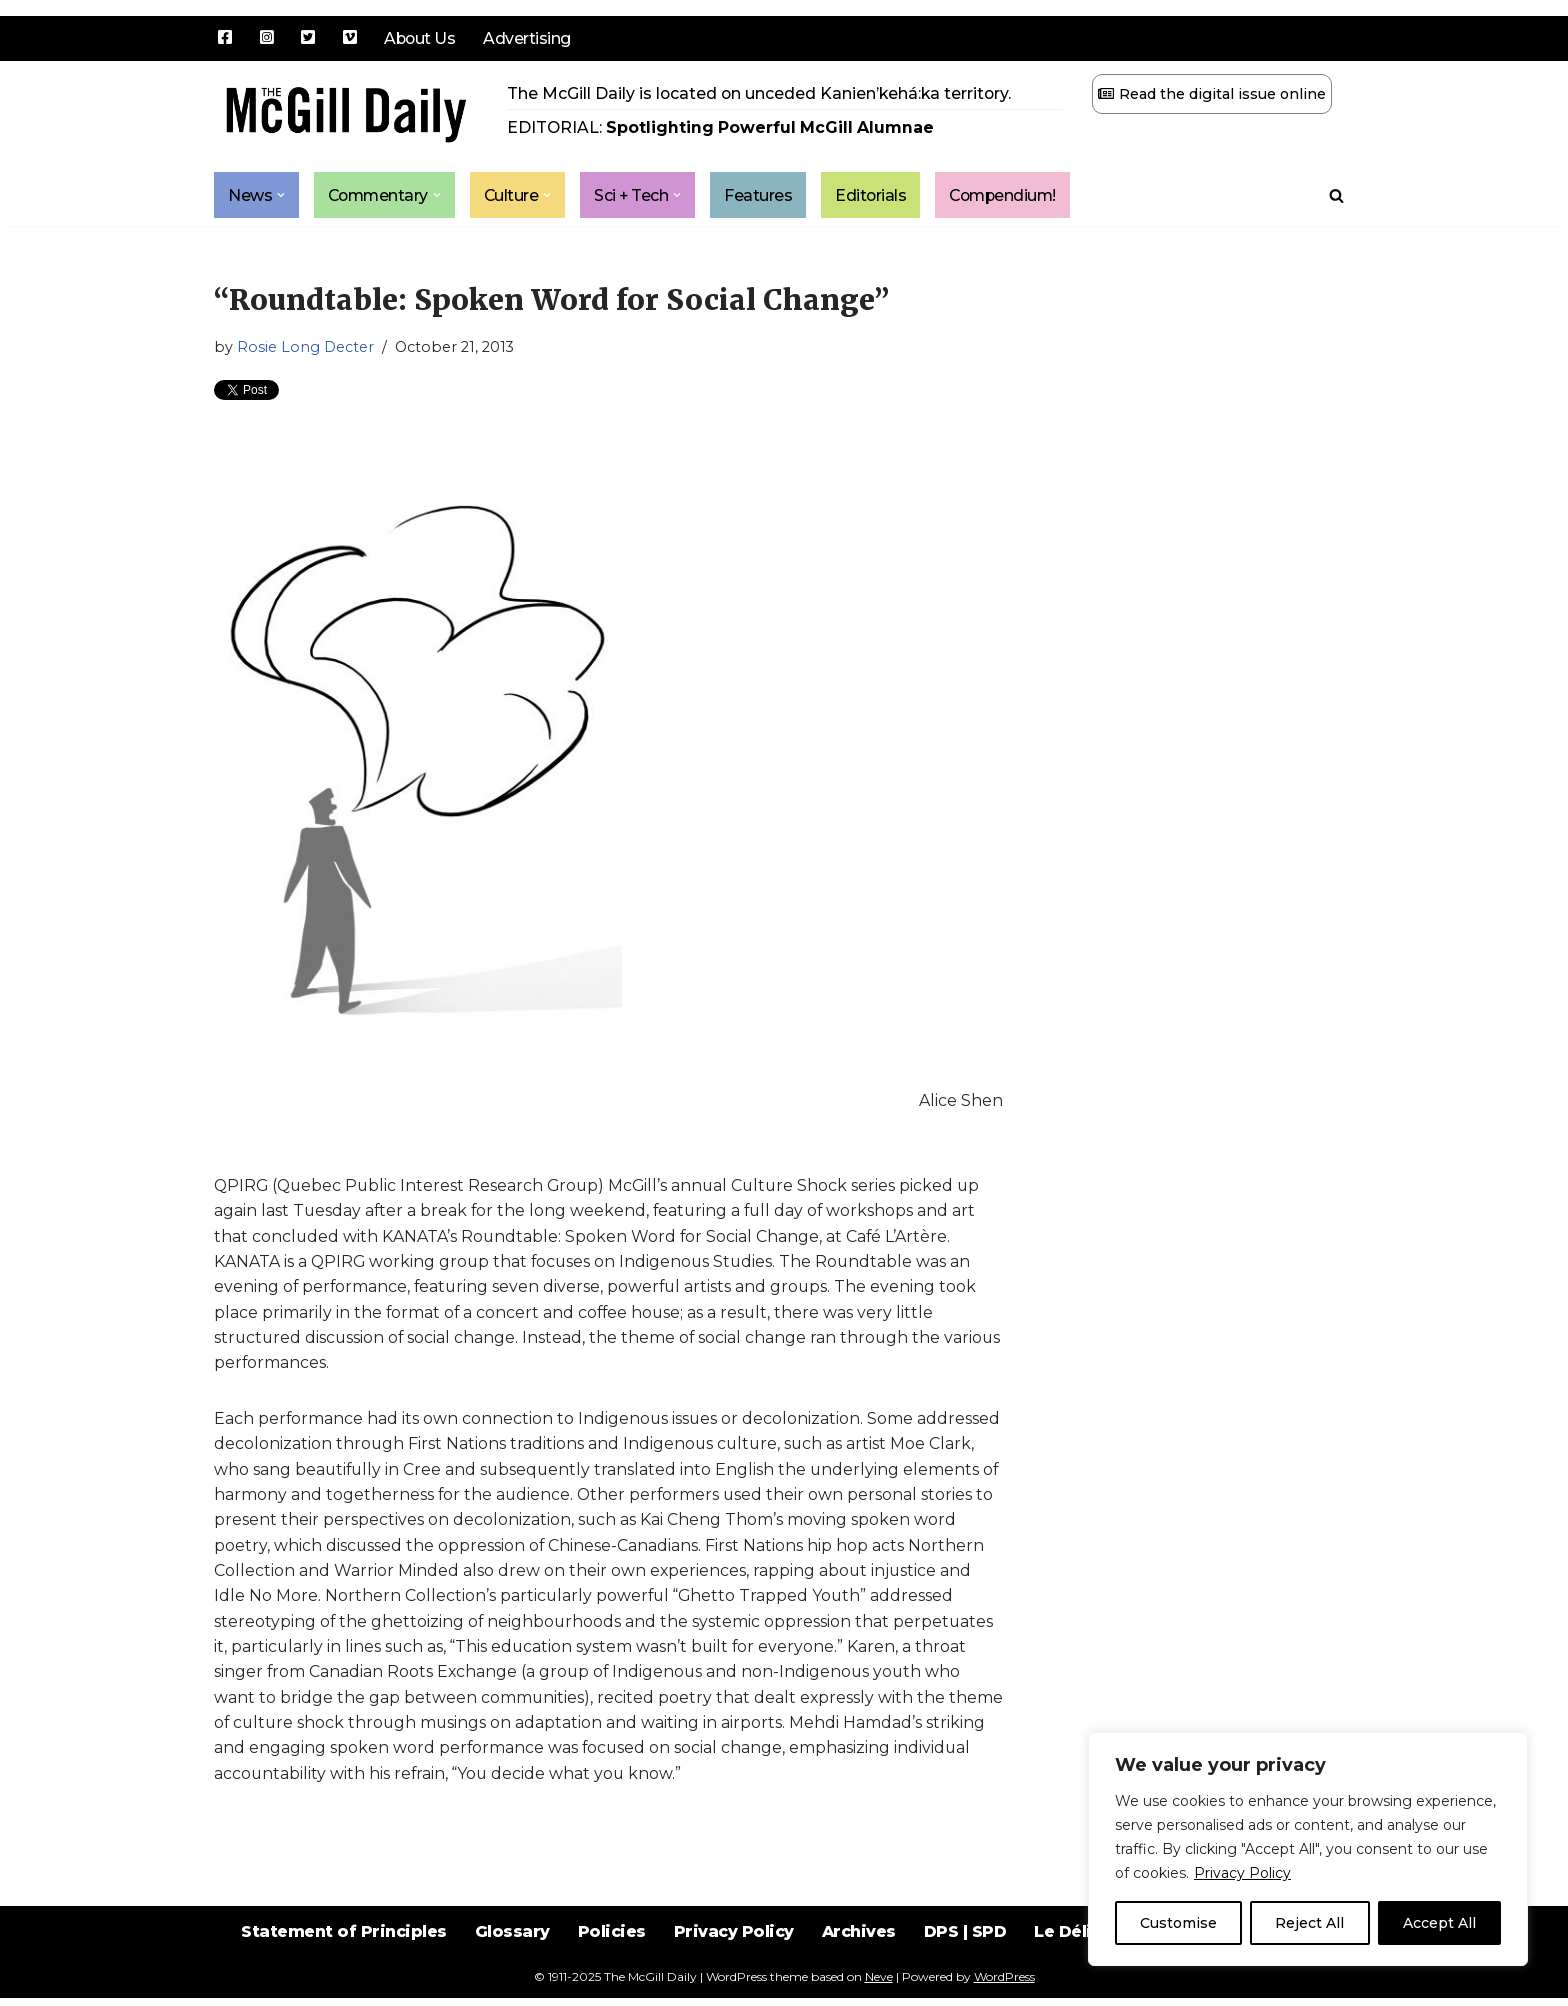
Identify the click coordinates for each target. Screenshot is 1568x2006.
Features (765, 195)
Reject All (1309, 1923)
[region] (1308, 1849)
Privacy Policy (1242, 1873)
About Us (420, 38)
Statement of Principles (340, 1955)
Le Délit (1068, 1955)
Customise (1178, 1923)
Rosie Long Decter (305, 348)
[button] (281, 196)
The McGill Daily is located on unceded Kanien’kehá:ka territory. (761, 93)
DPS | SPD (966, 1955)
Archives (859, 1955)
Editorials (878, 195)
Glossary (510, 1955)
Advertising (529, 38)
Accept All (1439, 1923)
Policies (610, 1955)
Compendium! (1013, 195)
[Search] (1336, 195)
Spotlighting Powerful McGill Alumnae (772, 128)
